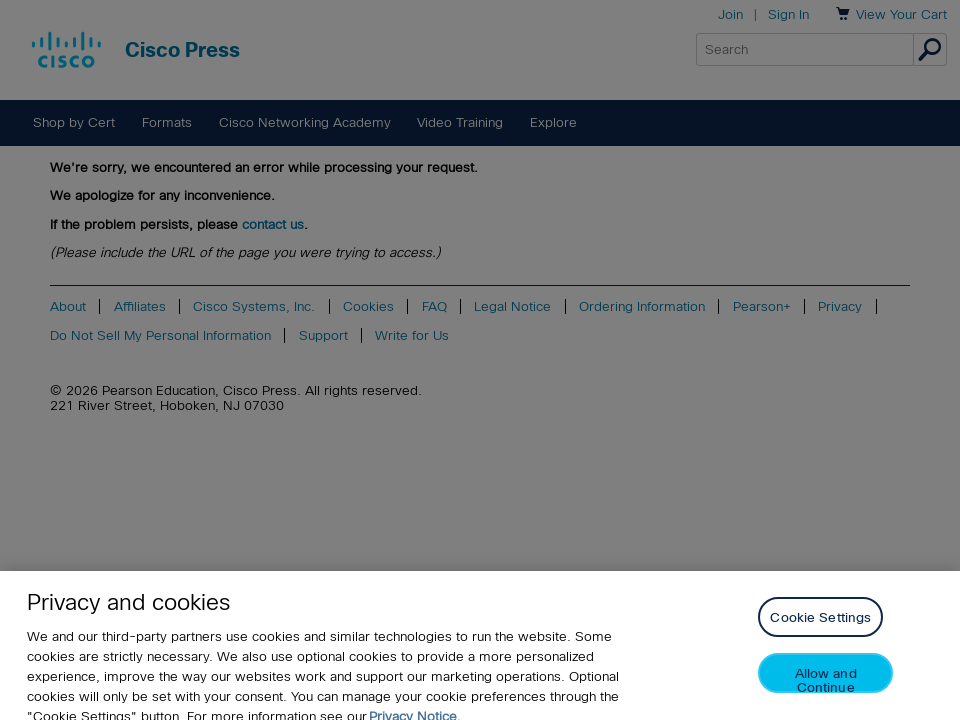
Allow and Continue (826, 687)
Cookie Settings (820, 625)
